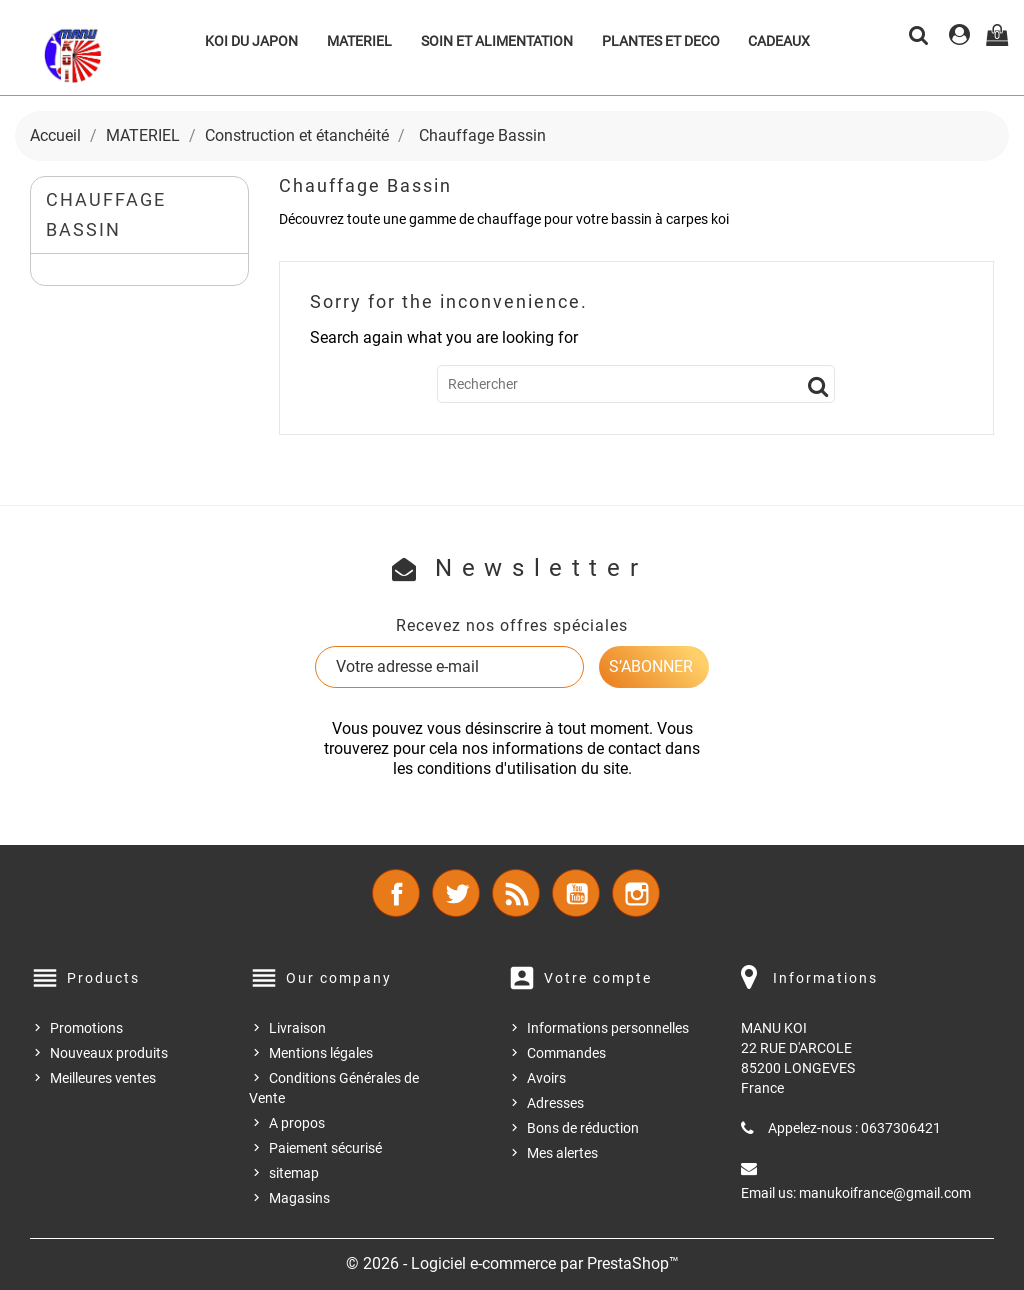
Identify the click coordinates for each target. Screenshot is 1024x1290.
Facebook (396, 893)
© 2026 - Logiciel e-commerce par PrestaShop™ (512, 1263)
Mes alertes (562, 1153)
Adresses (555, 1103)
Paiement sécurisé (325, 1148)
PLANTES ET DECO (661, 41)
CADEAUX (779, 41)
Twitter (456, 893)
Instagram (636, 893)
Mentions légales (321, 1053)
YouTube (576, 893)
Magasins (299, 1198)
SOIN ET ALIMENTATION (497, 41)
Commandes (566, 1053)
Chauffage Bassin (106, 214)
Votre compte (598, 978)
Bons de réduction (583, 1128)
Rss (516, 893)
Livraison (297, 1028)
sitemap (294, 1173)
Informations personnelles (608, 1028)
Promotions (86, 1028)
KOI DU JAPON (251, 41)
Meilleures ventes (103, 1078)
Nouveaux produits (109, 1053)
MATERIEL (359, 41)
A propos (297, 1123)
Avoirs (546, 1078)
